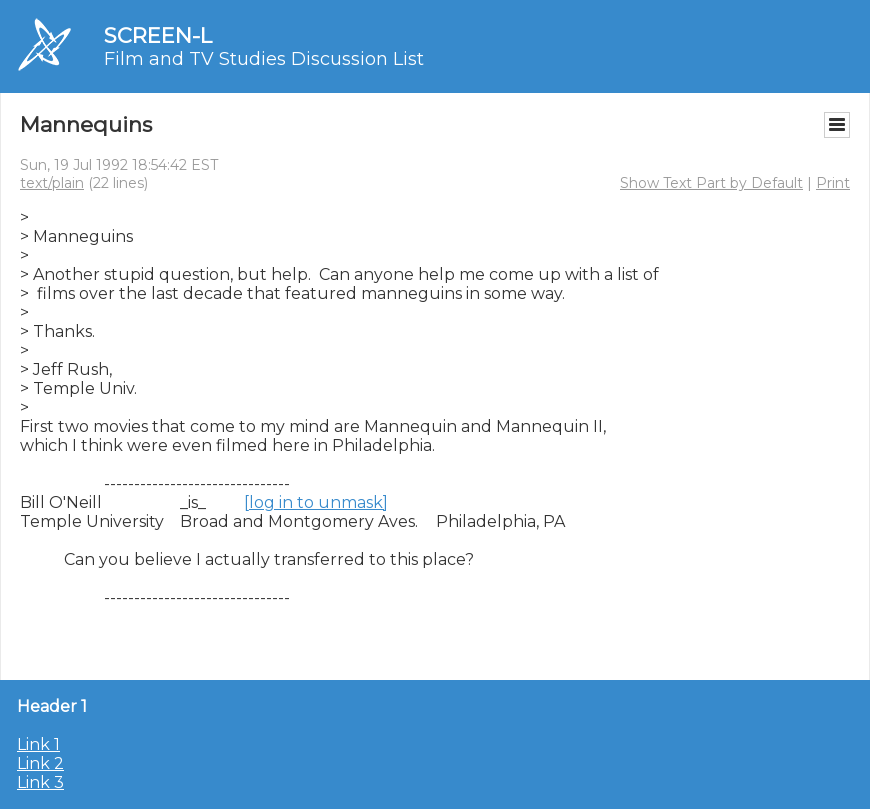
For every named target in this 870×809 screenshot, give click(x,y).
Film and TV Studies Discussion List (264, 59)
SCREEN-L (158, 35)
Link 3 (40, 782)
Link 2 (40, 763)
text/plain (52, 183)
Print (833, 183)
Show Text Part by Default (711, 183)
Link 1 (38, 744)
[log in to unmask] (316, 502)
